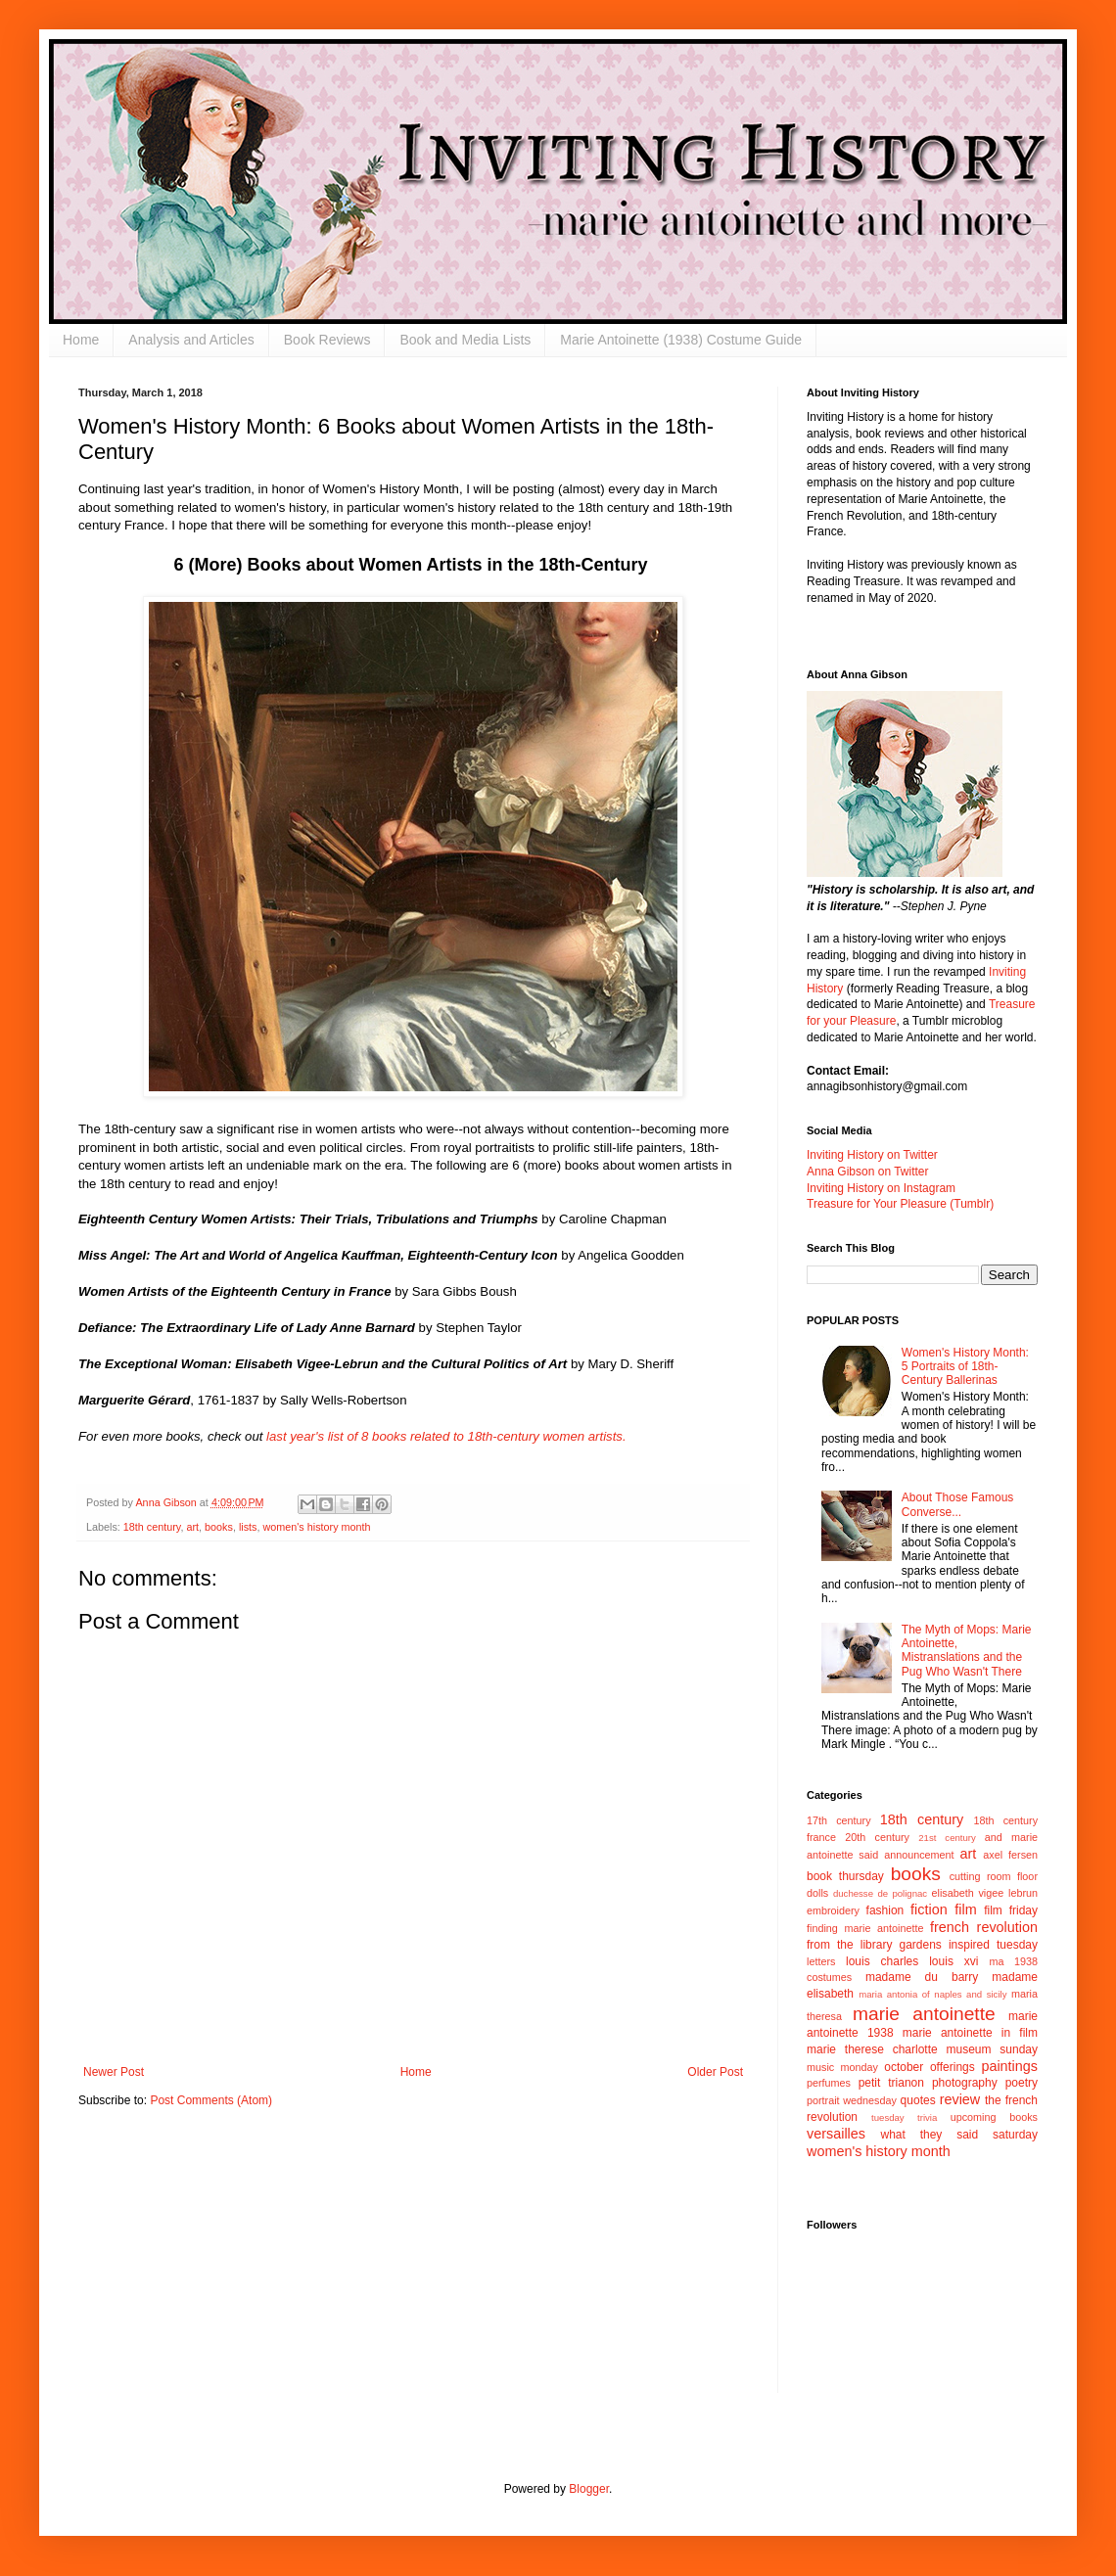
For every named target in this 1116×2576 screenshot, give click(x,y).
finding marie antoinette (865, 1928)
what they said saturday (959, 2134)
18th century (152, 1527)
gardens (920, 1945)
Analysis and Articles (191, 339)
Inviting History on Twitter (872, 1155)
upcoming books (994, 2117)
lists (248, 1527)
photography (965, 2083)
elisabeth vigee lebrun (985, 1893)
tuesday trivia (904, 2117)
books (219, 1527)
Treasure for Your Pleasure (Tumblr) (900, 1204)
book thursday (845, 1876)
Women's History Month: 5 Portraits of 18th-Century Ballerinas (965, 1367)
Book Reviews (327, 339)
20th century (877, 1837)
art (192, 1527)
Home (81, 339)
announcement (918, 1855)
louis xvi (953, 1961)
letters (821, 1961)
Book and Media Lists (465, 339)
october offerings (929, 2067)
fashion (885, 1910)
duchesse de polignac (880, 1893)
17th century (839, 1820)
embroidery (833, 1910)
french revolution (984, 1927)
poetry (1021, 2083)
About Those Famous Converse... (958, 1504)
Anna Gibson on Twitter (868, 1171)
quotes (918, 2100)
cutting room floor (994, 1876)
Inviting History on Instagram (881, 1188)
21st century (947, 1837)
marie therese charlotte (872, 2049)
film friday (1011, 1910)
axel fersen (1010, 1855)
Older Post (715, 2072)
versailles (836, 2133)
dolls (817, 1893)
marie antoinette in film (970, 2033)
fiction (929, 1909)
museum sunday (992, 2049)
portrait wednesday (852, 2100)
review (960, 2099)
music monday (842, 2067)
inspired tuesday (993, 1945)
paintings (1009, 2066)
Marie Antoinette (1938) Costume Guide (681, 339)
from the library (849, 1945)
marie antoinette (924, 2013)
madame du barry (921, 1977)
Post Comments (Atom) (211, 2100)
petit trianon (891, 2083)
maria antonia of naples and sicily (932, 1994)
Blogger (589, 2489)
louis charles (882, 1961)
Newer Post (113, 2072)
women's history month (316, 1527)
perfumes (829, 2083)
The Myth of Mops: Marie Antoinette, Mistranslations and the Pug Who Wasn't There (967, 1651)
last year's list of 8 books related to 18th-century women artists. (444, 1436)
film (965, 1909)
